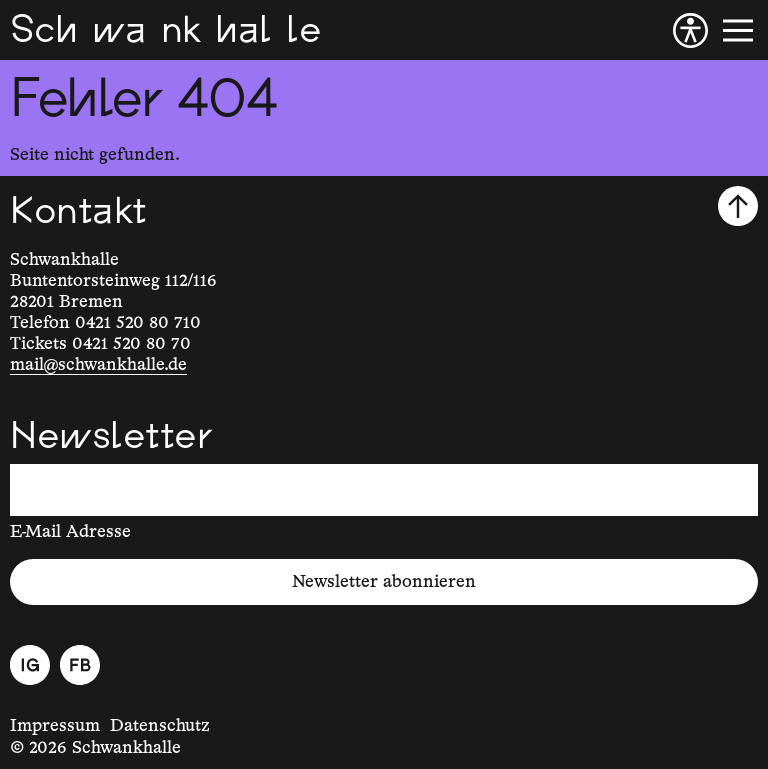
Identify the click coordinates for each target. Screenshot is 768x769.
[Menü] (738, 30)
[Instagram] (30, 665)
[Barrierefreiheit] (690, 30)
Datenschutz (160, 726)
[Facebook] (80, 665)
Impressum (55, 726)
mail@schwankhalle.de (98, 365)
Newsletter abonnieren (384, 582)
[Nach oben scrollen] (738, 206)
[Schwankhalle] (165, 30)
